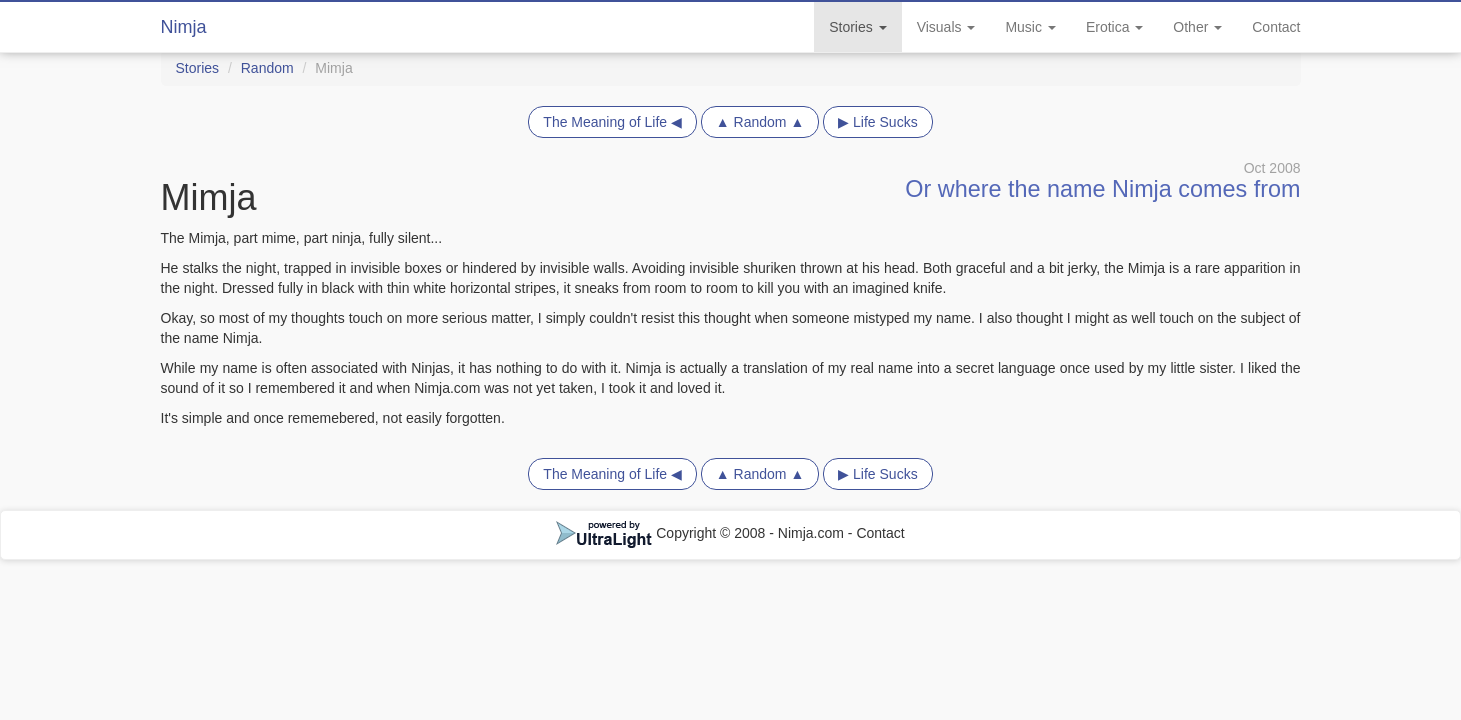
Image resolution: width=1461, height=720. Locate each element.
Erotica (1114, 27)
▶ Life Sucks (877, 122)
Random (267, 68)
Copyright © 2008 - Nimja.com (702, 533)
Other (1197, 27)
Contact (1276, 27)
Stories (857, 27)
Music (1030, 27)
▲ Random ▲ (760, 122)
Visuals (946, 27)
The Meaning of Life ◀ (612, 122)
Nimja (184, 27)
